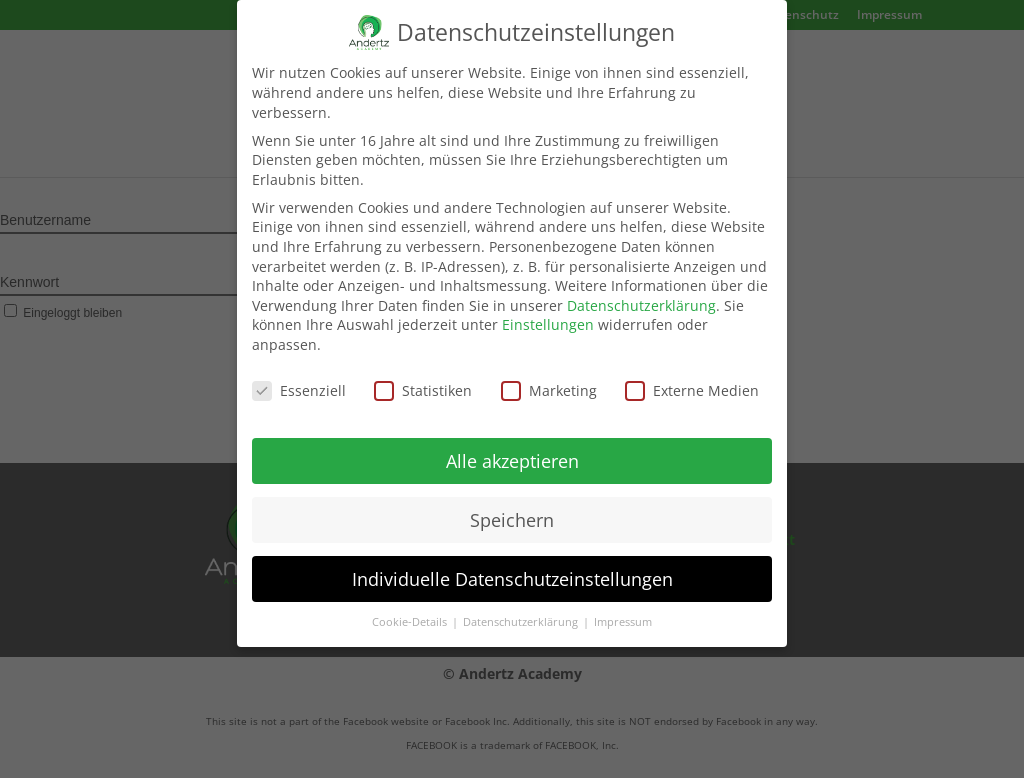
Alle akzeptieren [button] (512, 450)
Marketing (549, 379)
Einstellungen (548, 314)
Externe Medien (692, 379)
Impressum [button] (623, 612)
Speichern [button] (512, 509)
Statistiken (423, 379)
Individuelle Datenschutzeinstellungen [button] (512, 568)
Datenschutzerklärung (641, 294)
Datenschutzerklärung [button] (522, 612)
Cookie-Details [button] (411, 612)
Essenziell (299, 379)
